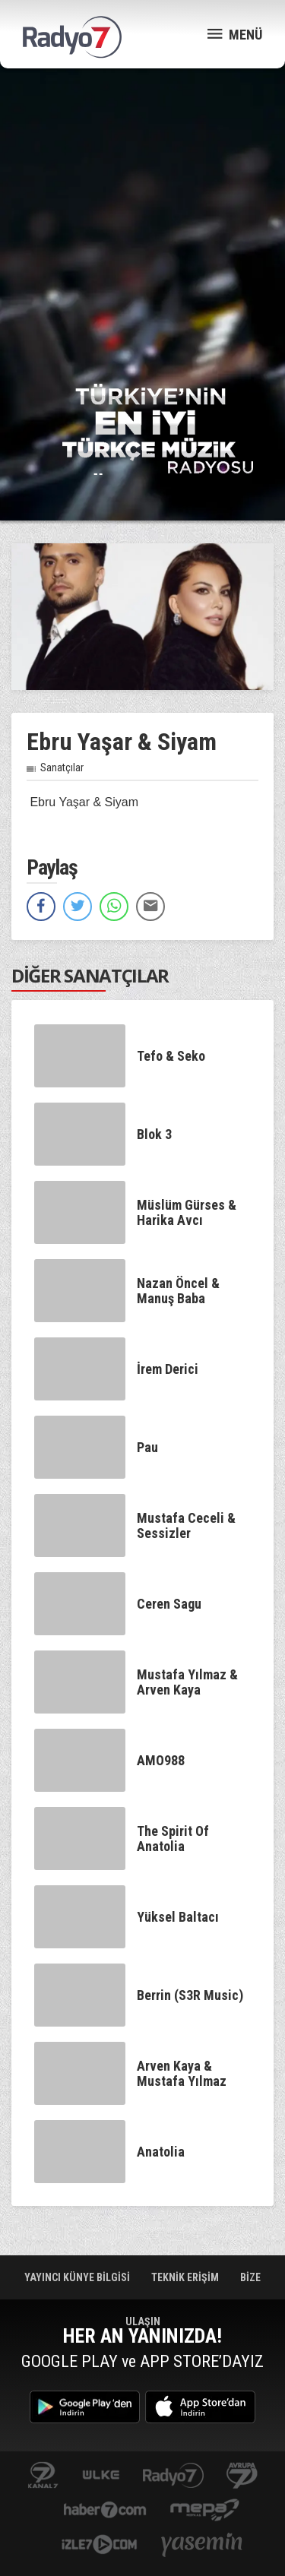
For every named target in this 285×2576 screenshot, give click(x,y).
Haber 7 (105, 2511)
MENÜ (234, 34)
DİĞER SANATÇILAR (90, 975)
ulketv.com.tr (101, 2476)
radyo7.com (173, 2476)
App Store (200, 2407)
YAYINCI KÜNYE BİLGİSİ (78, 2277)
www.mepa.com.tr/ (205, 2511)
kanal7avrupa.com (242, 2476)
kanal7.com (43, 2476)
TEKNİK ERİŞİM (186, 2277)
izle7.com (99, 2546)
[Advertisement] (142, 226)
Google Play (85, 2407)
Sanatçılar (62, 767)
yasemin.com (202, 2546)
